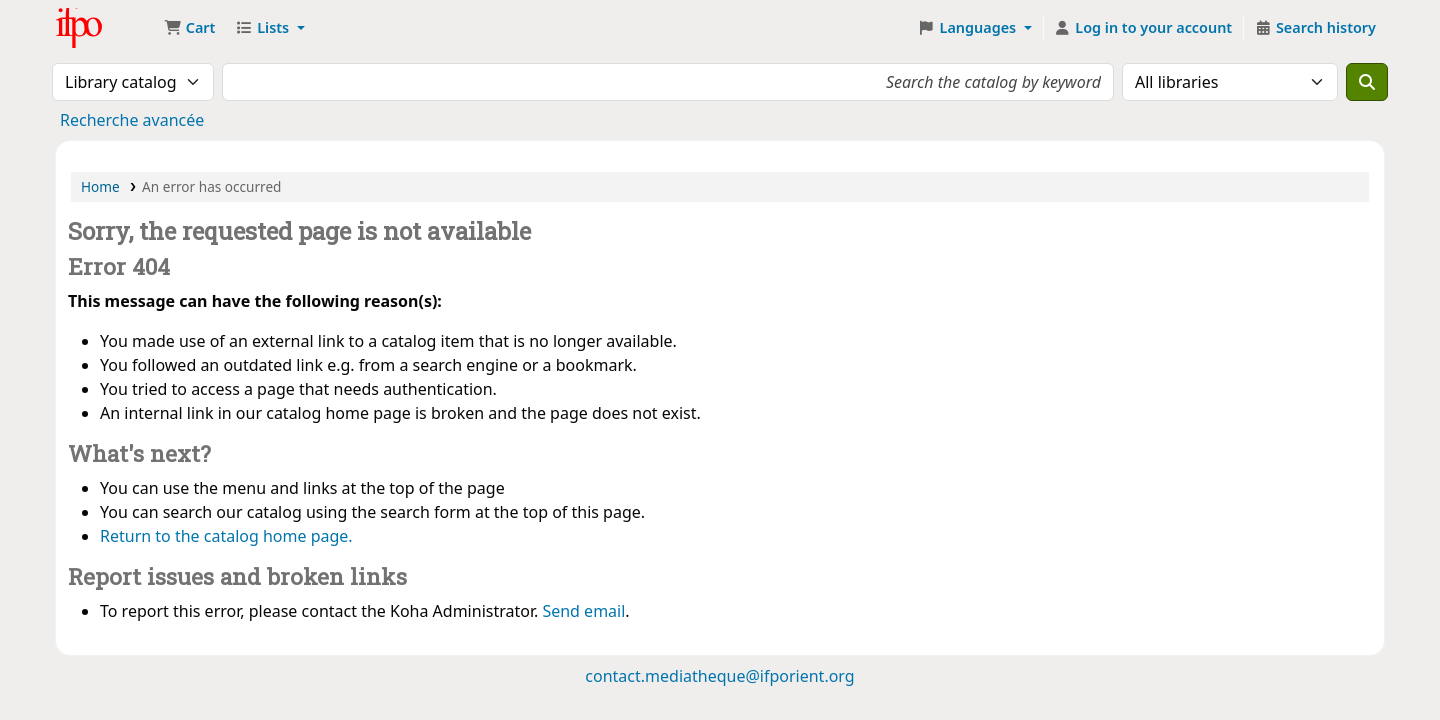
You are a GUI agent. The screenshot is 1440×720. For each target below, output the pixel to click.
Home (100, 186)
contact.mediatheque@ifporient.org (719, 676)
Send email (583, 611)
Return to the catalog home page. (226, 536)
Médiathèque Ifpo (106, 28)
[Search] (1367, 82)
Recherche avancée (132, 120)
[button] (189, 28)
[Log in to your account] (1143, 28)
